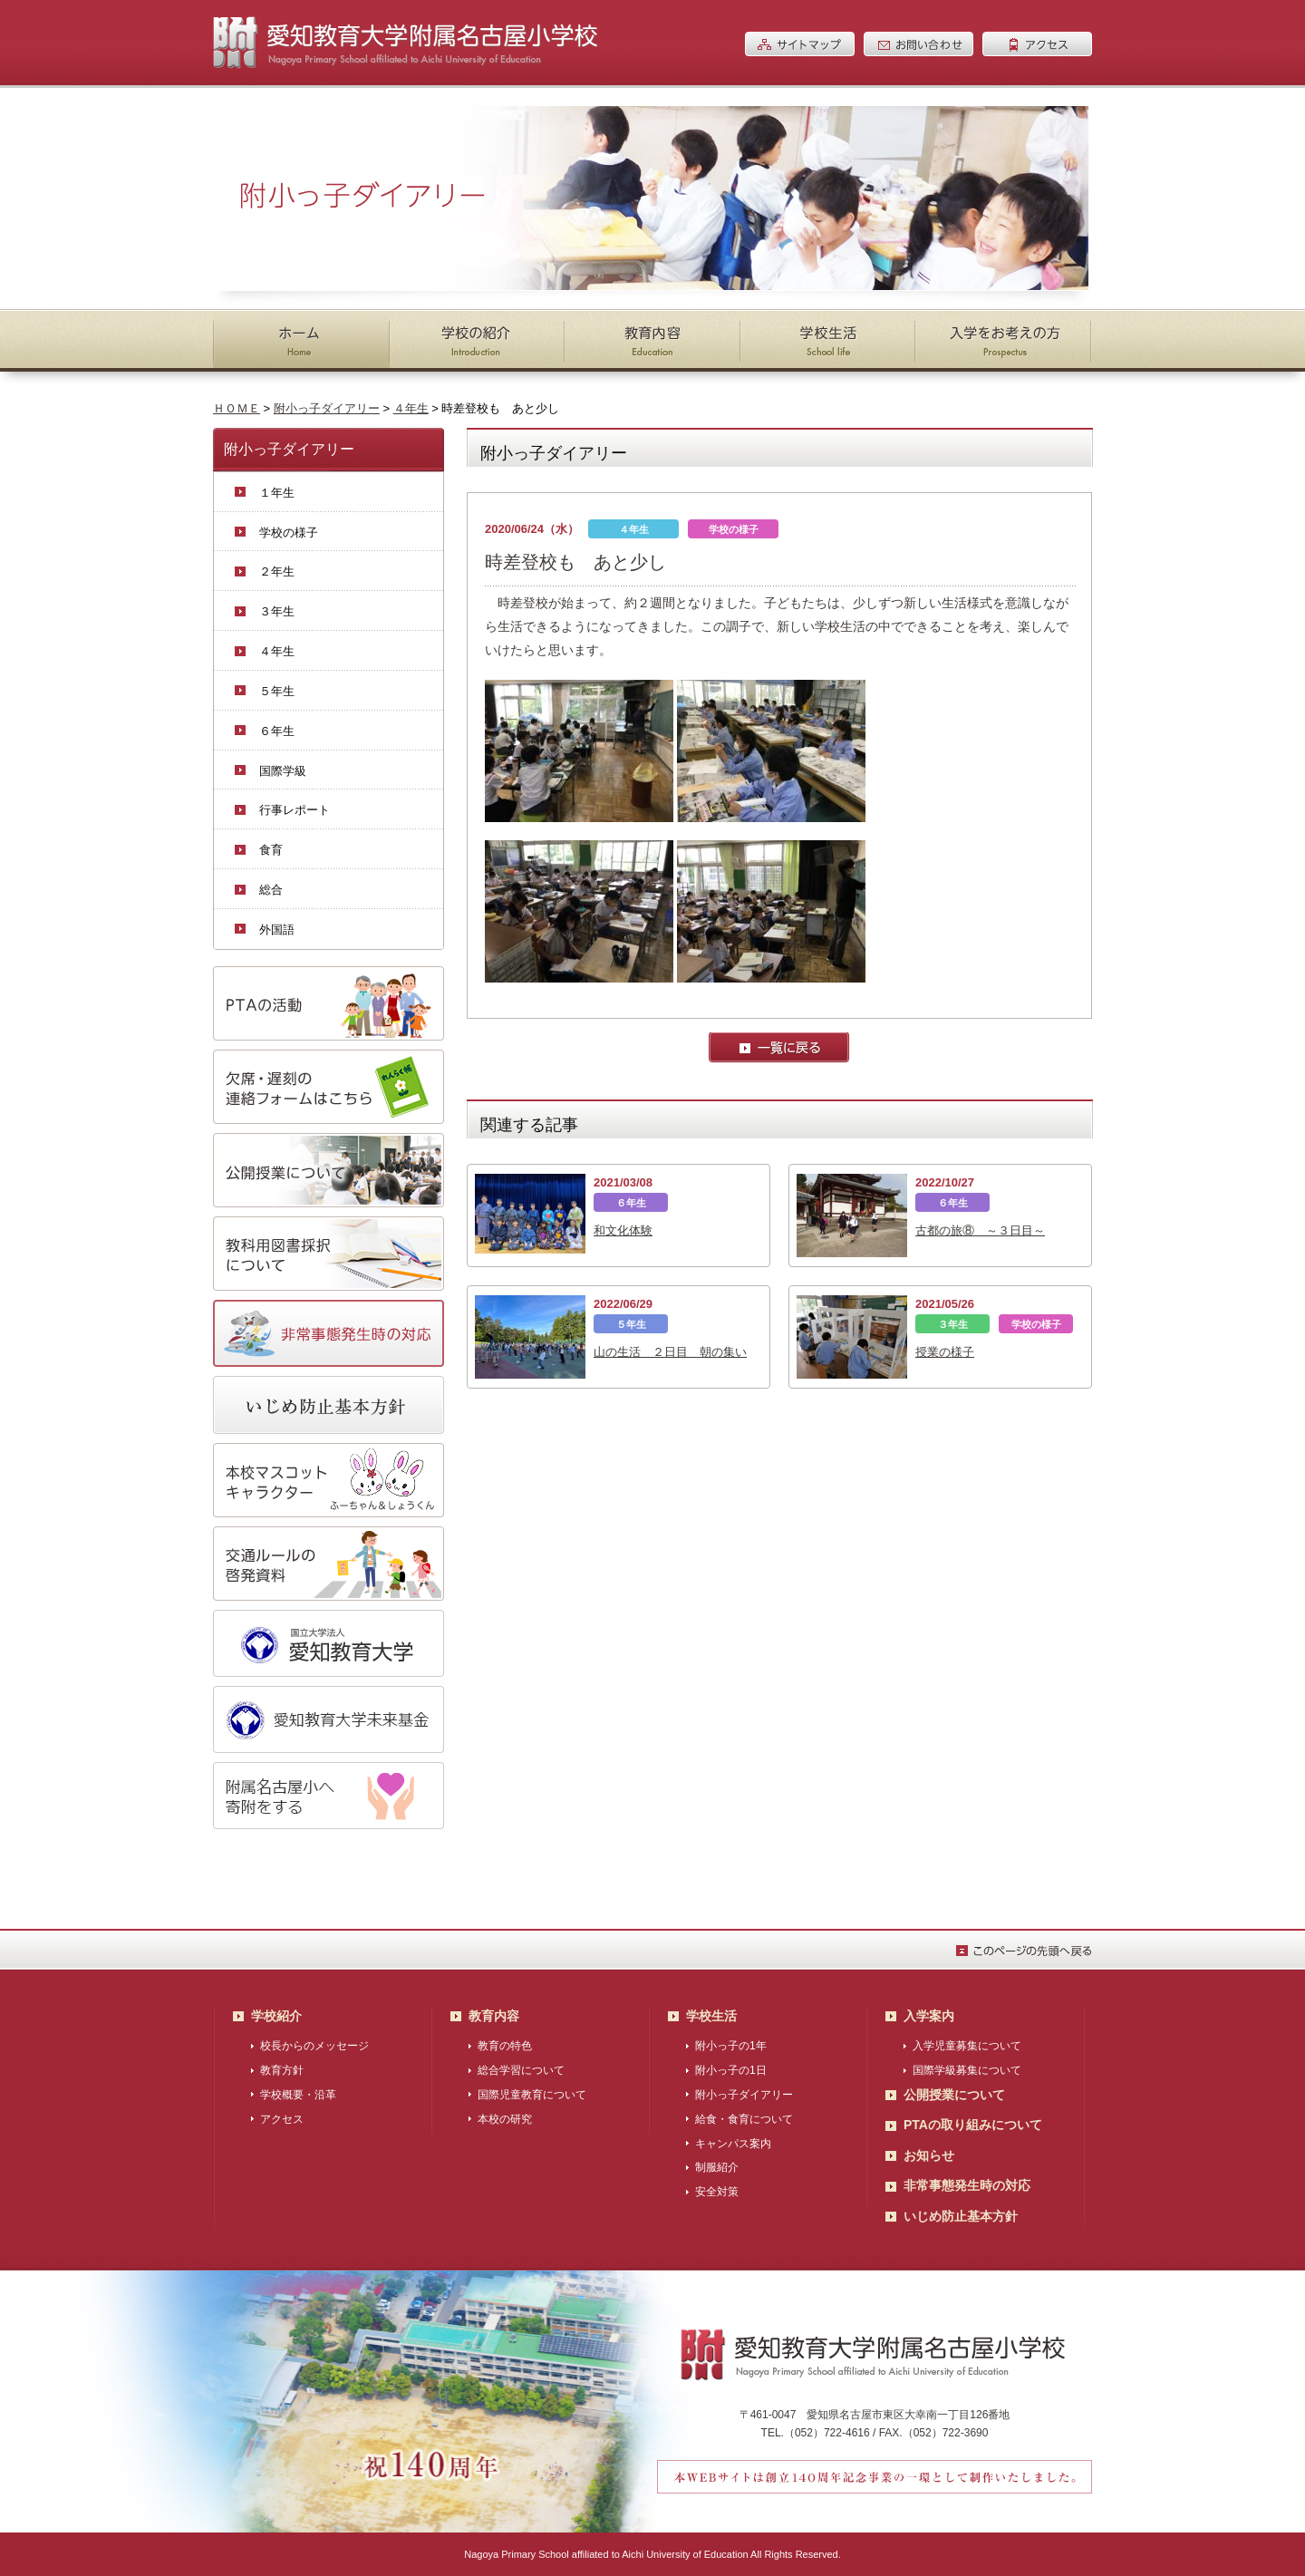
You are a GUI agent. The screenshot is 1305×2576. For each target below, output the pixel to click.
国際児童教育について (532, 2094)
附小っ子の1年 (731, 2045)
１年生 (277, 492)
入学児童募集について (967, 2045)
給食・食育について (744, 2119)
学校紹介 (276, 2016)
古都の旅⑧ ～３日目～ (980, 1230)
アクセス (282, 2119)
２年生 (277, 571)
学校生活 (711, 2016)
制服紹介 (717, 2167)
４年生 (411, 408)
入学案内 (929, 2016)
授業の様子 (944, 1352)
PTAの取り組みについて (973, 2124)
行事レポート (294, 810)
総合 (271, 889)
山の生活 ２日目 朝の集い (670, 1352)
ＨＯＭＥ (236, 408)
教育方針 (282, 2070)
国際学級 (282, 771)
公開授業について (954, 2094)
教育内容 (494, 2016)
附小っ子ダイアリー (327, 408)
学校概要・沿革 (298, 2094)
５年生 (277, 691)
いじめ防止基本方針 (961, 2216)
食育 (271, 850)
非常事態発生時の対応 (967, 2185)
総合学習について (521, 2070)
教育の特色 (505, 2045)
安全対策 (717, 2191)
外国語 (277, 929)
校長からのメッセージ (314, 2045)
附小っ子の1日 (731, 2070)
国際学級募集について (967, 2070)
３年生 (277, 611)
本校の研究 (505, 2119)
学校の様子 (288, 532)
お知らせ (929, 2155)
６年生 (277, 731)
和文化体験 (623, 1230)
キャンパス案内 (733, 2143)
